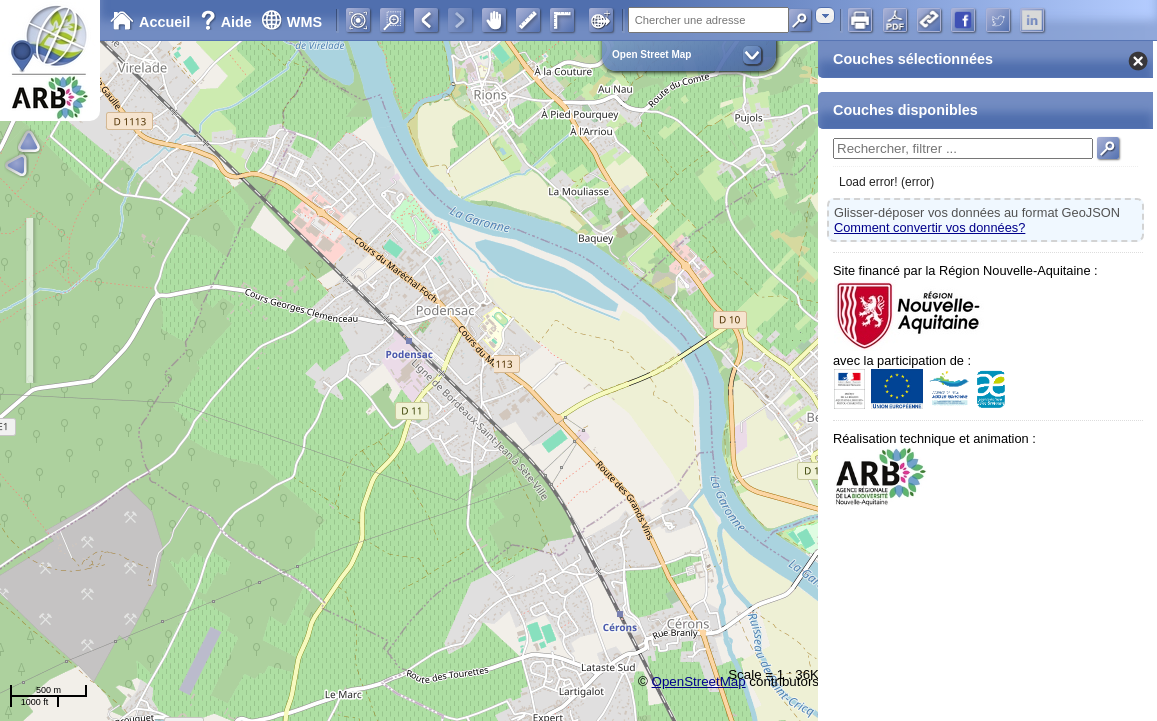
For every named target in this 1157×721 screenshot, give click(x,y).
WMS (291, 22)
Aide (228, 22)
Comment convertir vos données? (929, 227)
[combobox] (825, 15)
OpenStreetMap (699, 681)
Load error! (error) (886, 182)
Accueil (150, 22)
